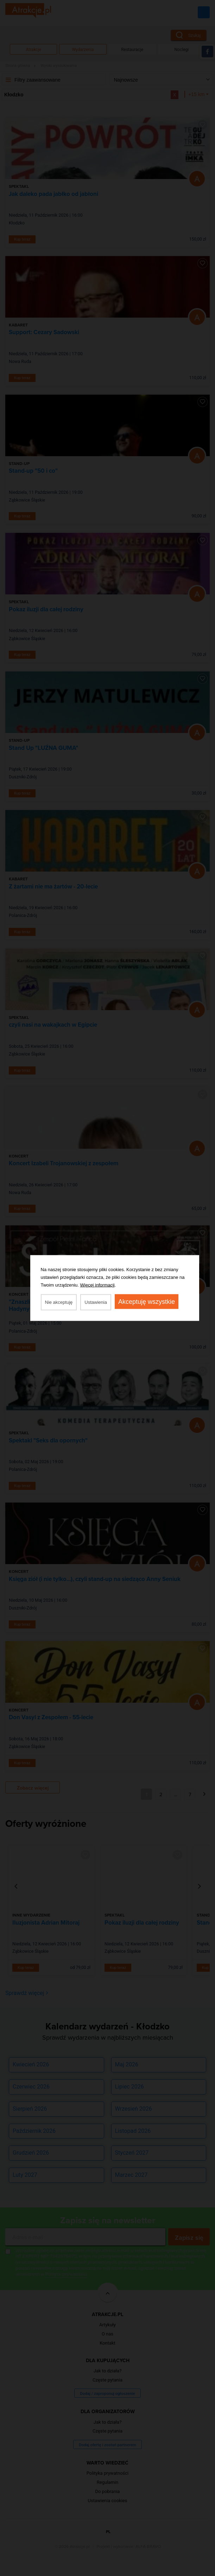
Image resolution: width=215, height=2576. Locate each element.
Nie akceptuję (59, 1302)
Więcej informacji (97, 1285)
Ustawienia (95, 1302)
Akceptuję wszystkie (146, 1301)
